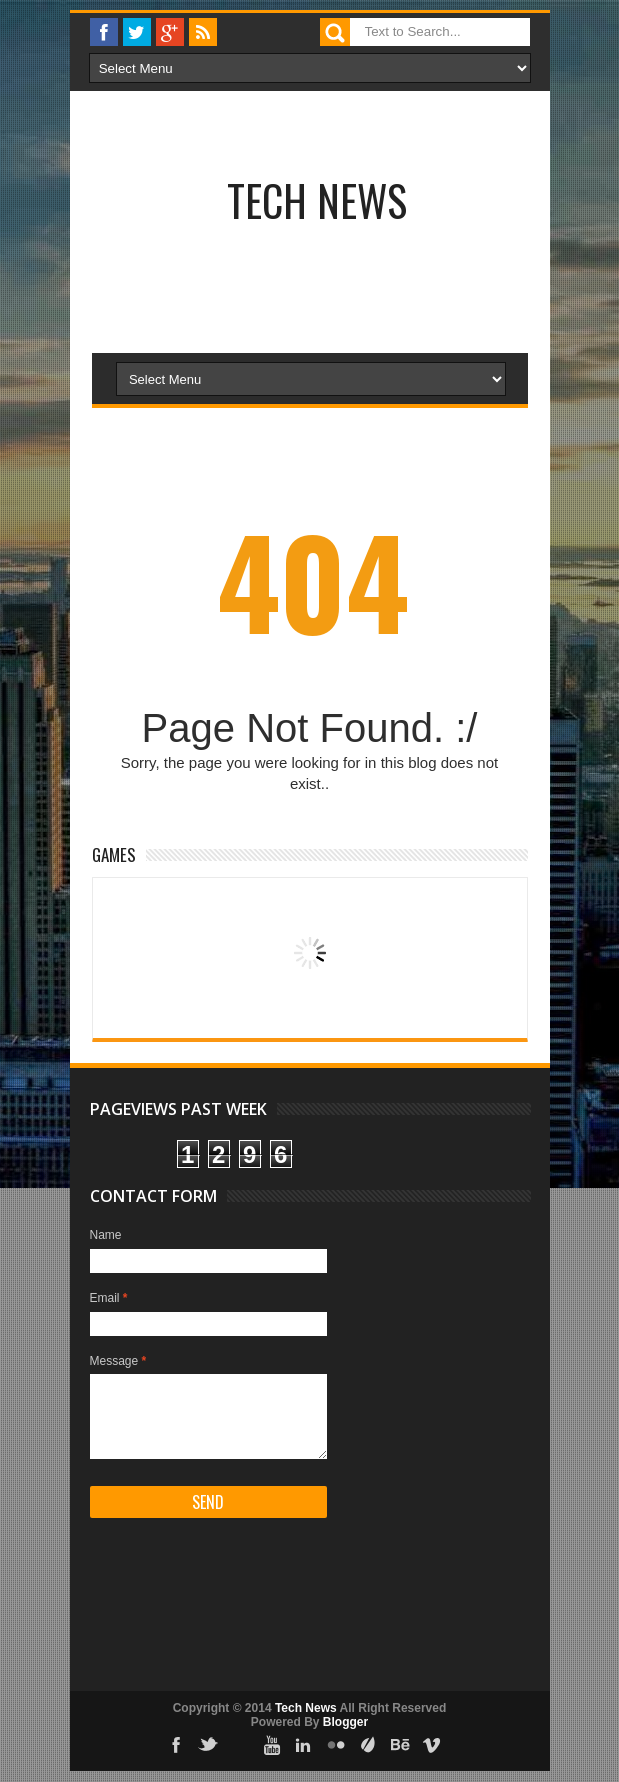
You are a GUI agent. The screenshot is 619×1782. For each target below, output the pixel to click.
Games (114, 854)
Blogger (345, 1722)
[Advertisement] (251, 281)
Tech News (317, 200)
